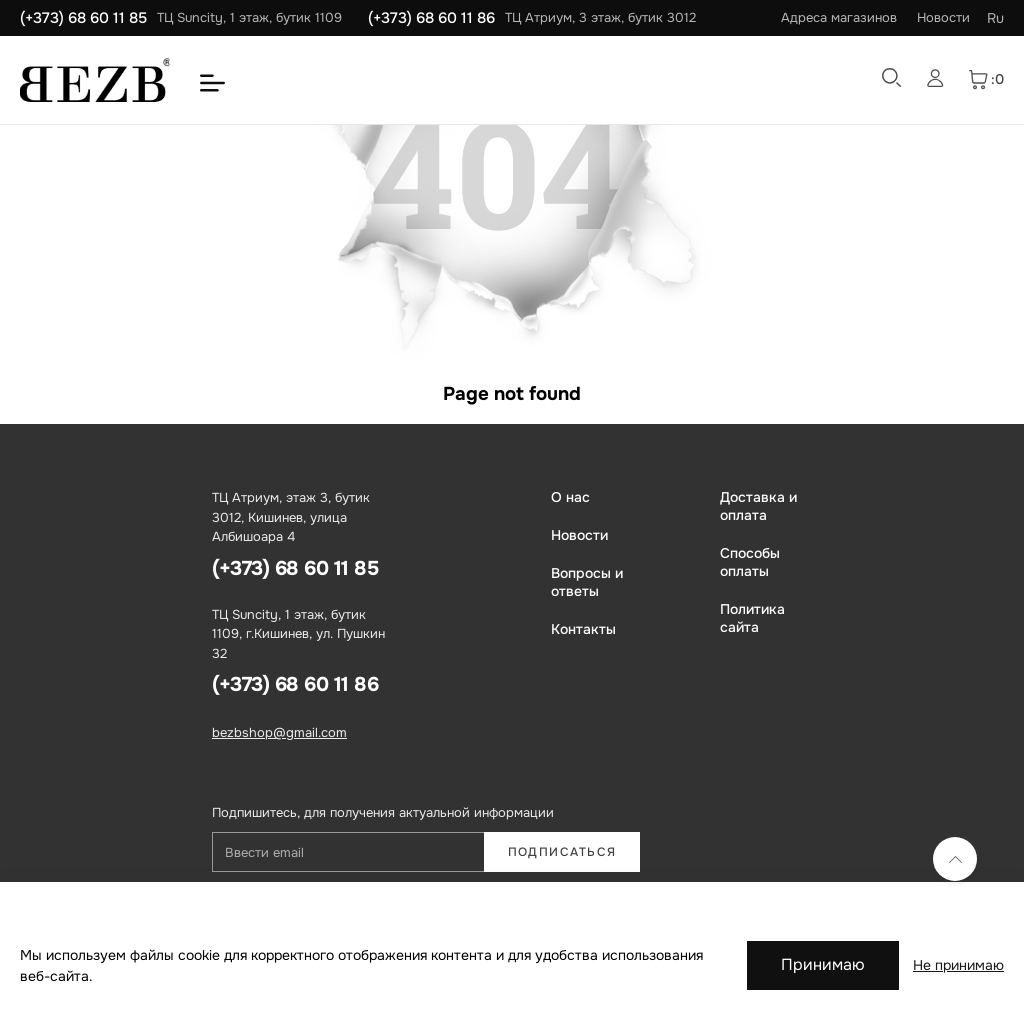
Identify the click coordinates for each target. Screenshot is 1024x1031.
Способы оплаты (750, 562)
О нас (570, 497)
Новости (943, 17)
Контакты (583, 629)
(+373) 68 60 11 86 (431, 18)
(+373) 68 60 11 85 (83, 18)
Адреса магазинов (839, 17)
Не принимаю (958, 965)
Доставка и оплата (758, 506)
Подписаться (562, 852)
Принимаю (823, 964)
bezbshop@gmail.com (279, 732)
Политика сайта (752, 618)
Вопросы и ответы (587, 582)
